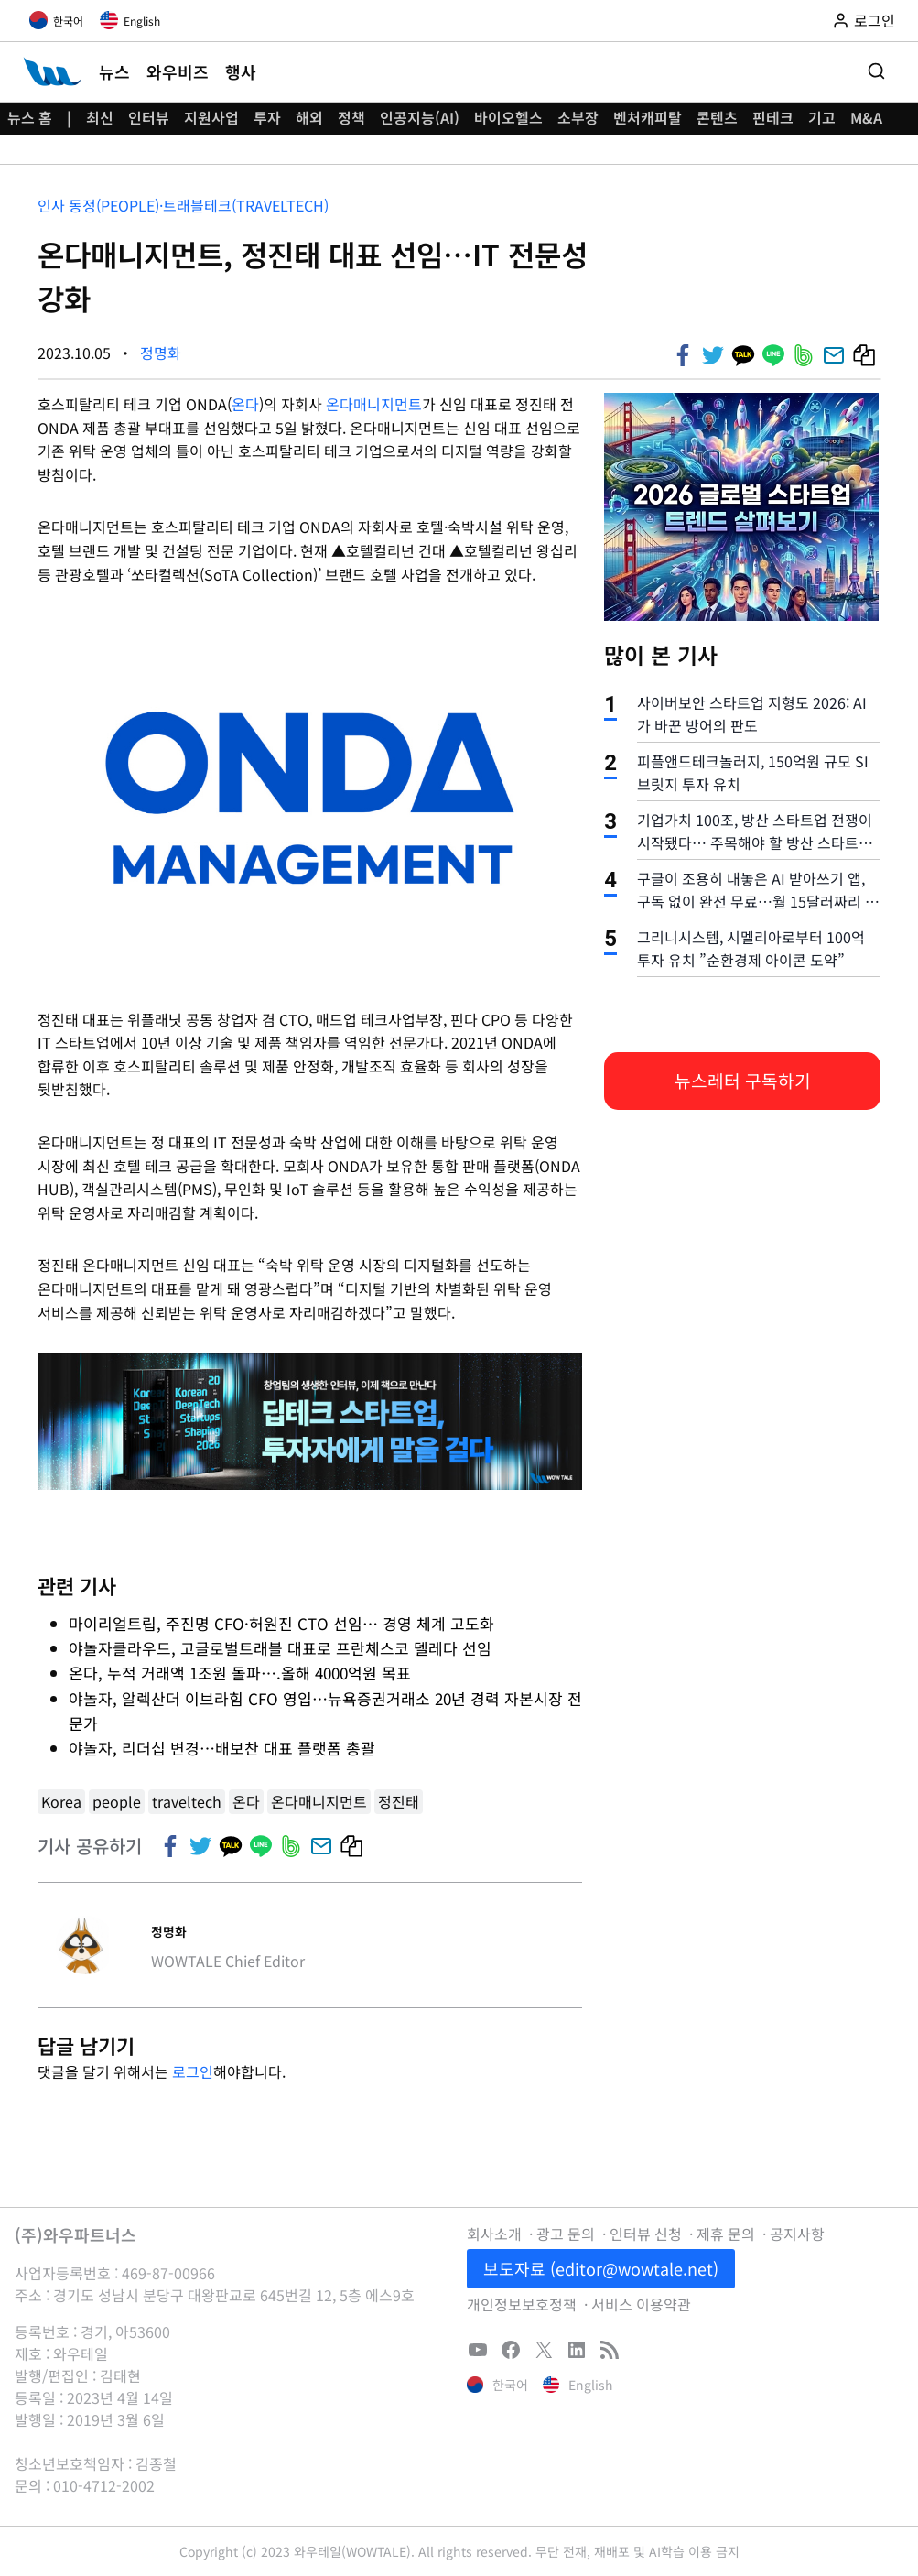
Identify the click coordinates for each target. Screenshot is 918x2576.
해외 (309, 117)
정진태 (398, 1801)
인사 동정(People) (98, 205)
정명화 (160, 353)
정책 (351, 117)
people (116, 1801)
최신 (99, 117)
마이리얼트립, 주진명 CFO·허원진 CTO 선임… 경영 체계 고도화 (281, 1623)
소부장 (578, 117)
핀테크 (773, 117)
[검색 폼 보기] (876, 72)
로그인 (192, 2071)
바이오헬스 (508, 117)
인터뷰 (148, 117)
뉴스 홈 (29, 117)
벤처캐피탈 (647, 117)
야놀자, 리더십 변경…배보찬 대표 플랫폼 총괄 (222, 1747)
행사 (240, 71)
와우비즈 (177, 71)
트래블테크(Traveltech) (246, 205)
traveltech (186, 1801)
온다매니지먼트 (374, 404)
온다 (245, 404)
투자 (267, 117)
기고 (822, 117)
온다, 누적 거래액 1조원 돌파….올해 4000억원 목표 (240, 1672)
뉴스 (114, 71)
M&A (866, 117)
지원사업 (211, 117)
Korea (61, 1801)
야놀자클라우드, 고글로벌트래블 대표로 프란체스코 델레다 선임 (280, 1647)
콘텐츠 (717, 117)
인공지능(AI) (419, 117)
